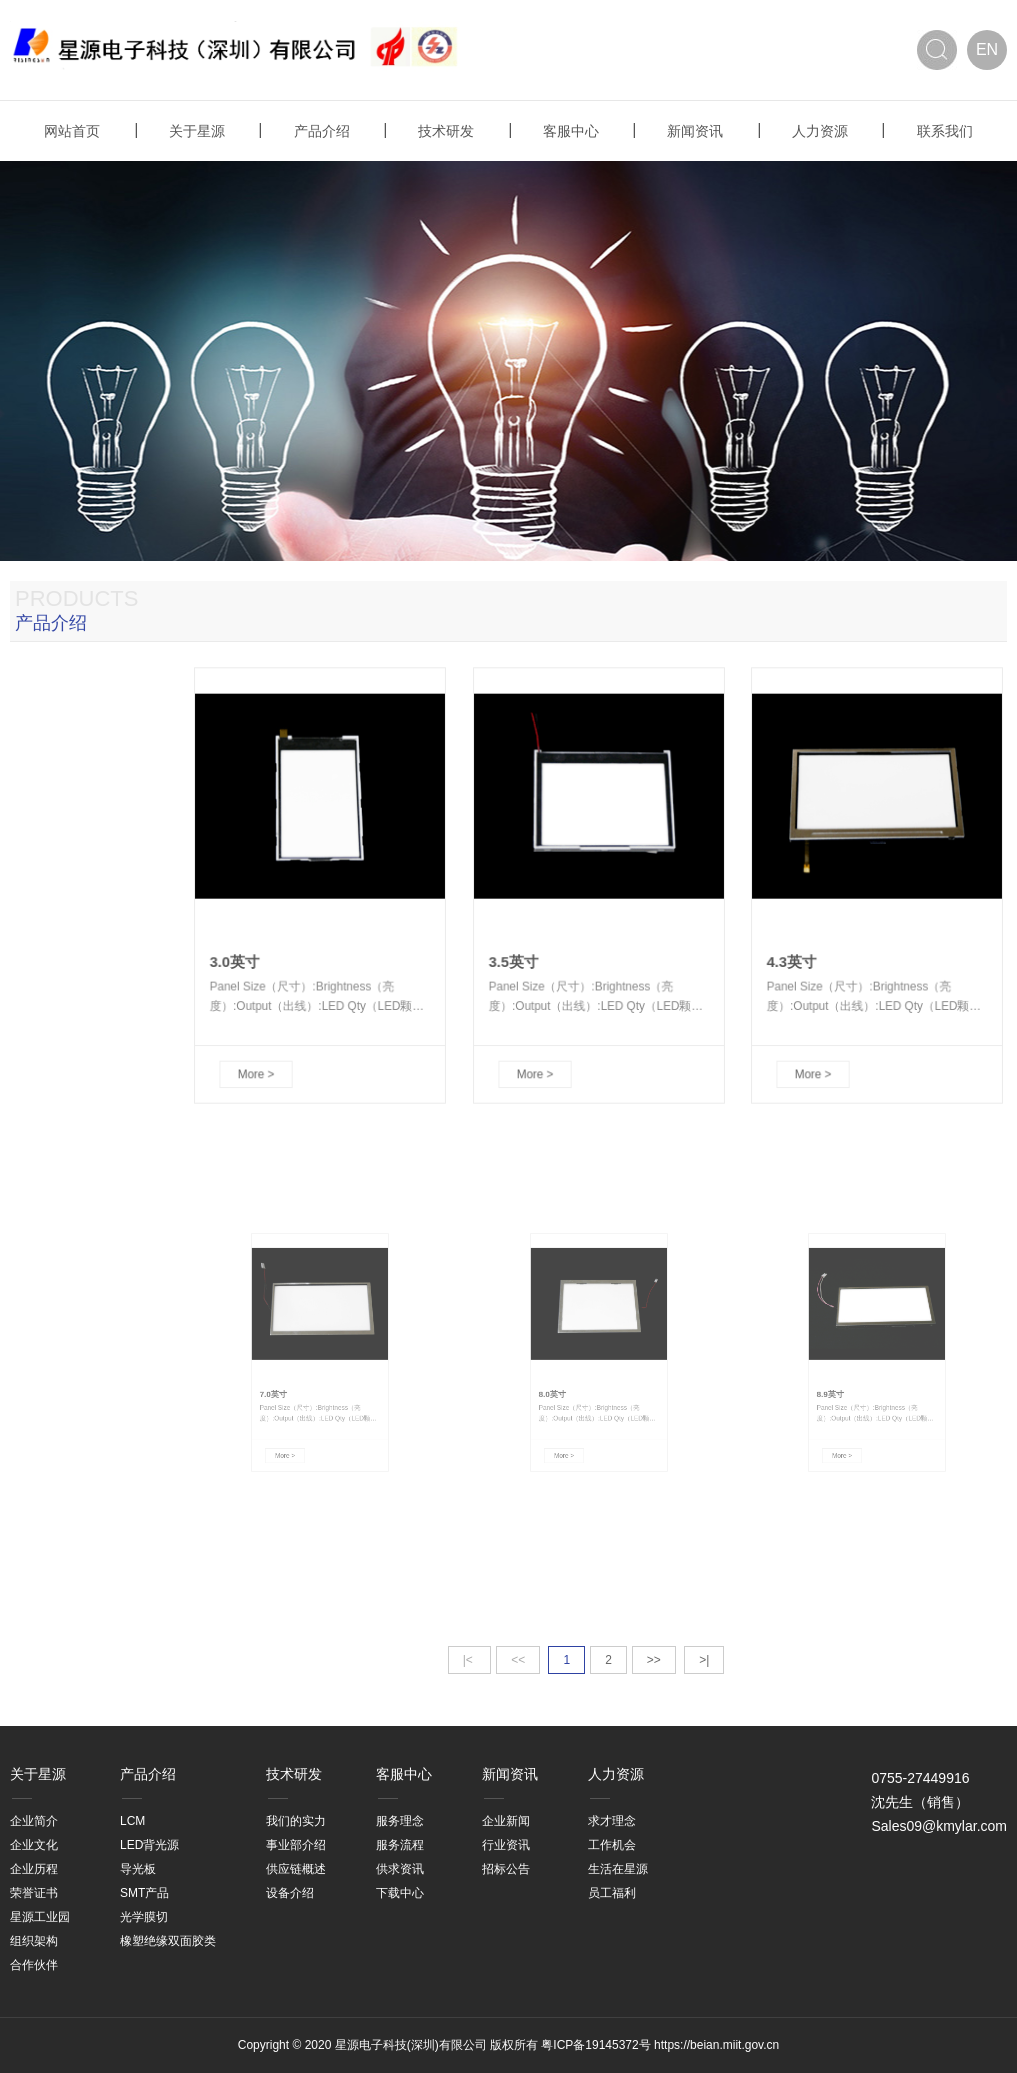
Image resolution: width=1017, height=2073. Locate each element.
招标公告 (506, 1869)
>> (654, 1660)
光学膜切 (144, 1917)
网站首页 (72, 131)
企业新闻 (506, 1821)
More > (275, 1018)
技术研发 (446, 131)
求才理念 (612, 1821)
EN (987, 49)
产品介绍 (322, 131)
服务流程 (400, 1845)
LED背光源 (149, 1845)
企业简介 (34, 1821)
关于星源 (197, 131)
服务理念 (400, 1821)
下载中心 (400, 1893)
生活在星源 (618, 1869)
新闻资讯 (695, 131)
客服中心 (571, 131)
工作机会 (612, 1845)
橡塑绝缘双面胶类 (168, 1941)
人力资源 (820, 131)
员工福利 (612, 1893)
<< (518, 1660)
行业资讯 (506, 1845)
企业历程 (34, 1869)
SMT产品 (144, 1893)
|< (469, 1660)
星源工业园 (40, 1917)
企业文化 (34, 1845)
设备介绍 (290, 1893)
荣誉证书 (34, 1893)
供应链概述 (296, 1869)
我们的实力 (296, 1821)
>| (704, 1660)
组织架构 (34, 1941)
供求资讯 (400, 1869)
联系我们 (945, 131)
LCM (132, 1821)
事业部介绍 (296, 1845)
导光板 (138, 1869)
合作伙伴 (34, 1965)
